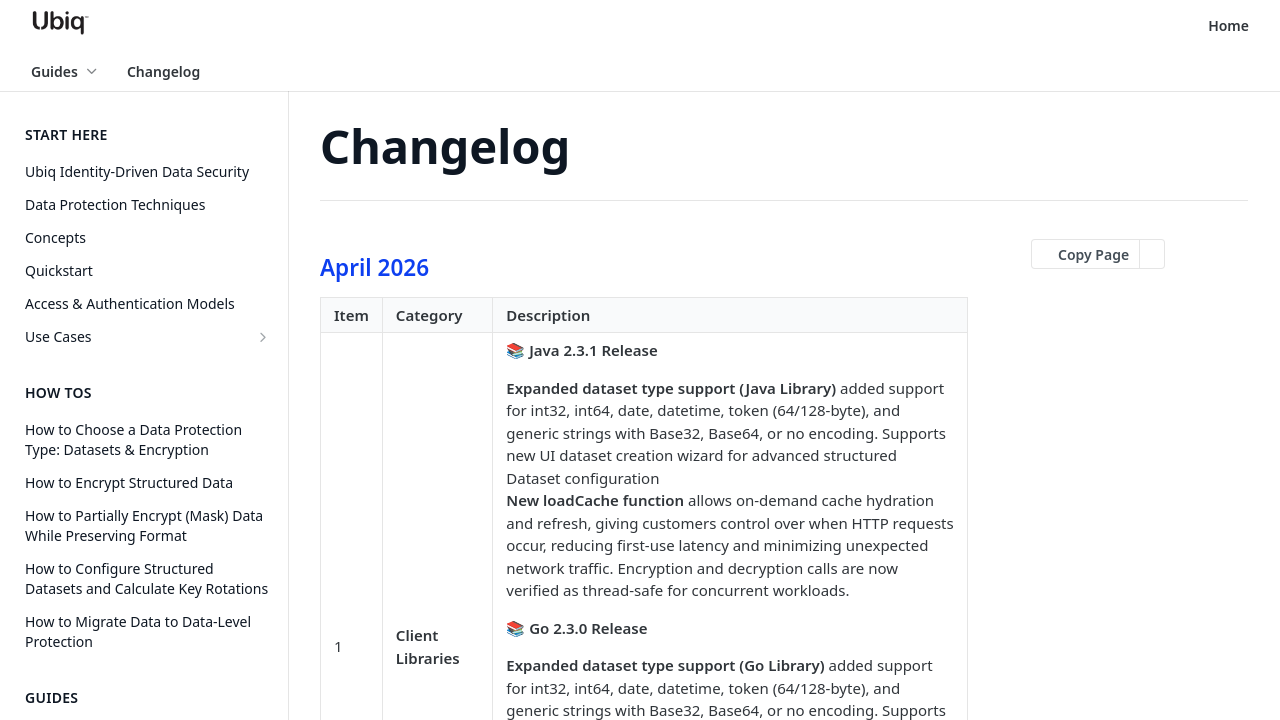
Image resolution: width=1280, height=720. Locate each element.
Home (1228, 25)
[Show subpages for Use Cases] (263, 337)
